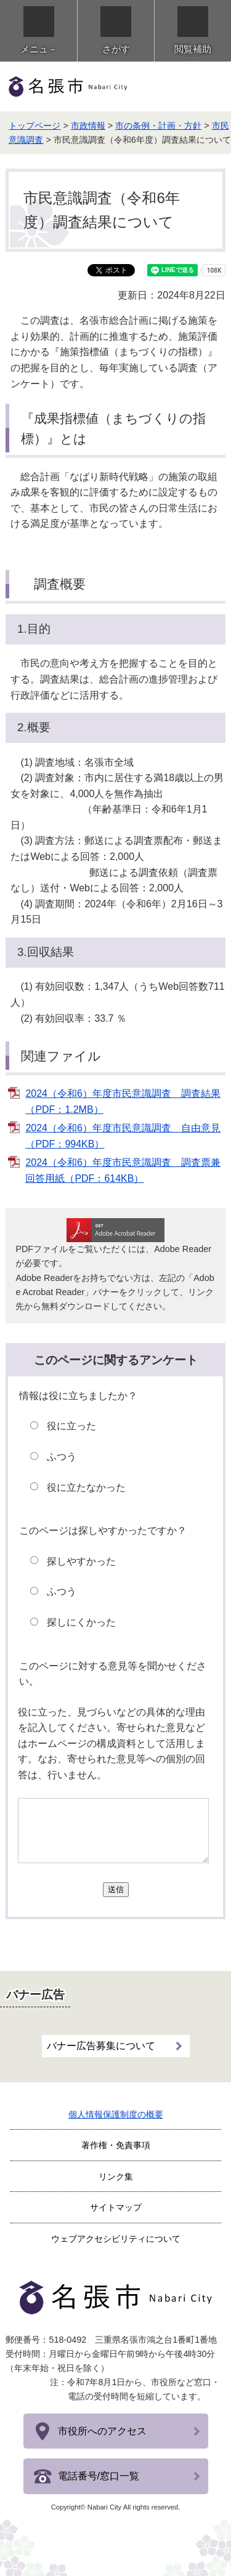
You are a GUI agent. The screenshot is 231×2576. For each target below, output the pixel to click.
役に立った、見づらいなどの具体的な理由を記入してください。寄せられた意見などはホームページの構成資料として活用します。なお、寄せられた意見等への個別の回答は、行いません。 (111, 1743)
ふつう (61, 1456)
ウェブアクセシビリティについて (115, 2239)
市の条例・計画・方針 (158, 125)
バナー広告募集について (101, 2045)
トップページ (34, 125)
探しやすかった (81, 1561)
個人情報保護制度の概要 (115, 2114)
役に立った (71, 1426)
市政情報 (88, 125)
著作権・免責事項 (115, 2145)
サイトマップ (116, 2207)
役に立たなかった (86, 1487)
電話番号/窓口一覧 (98, 2476)
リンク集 (116, 2176)
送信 (116, 1889)
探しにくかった (81, 1622)
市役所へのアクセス (102, 2431)
